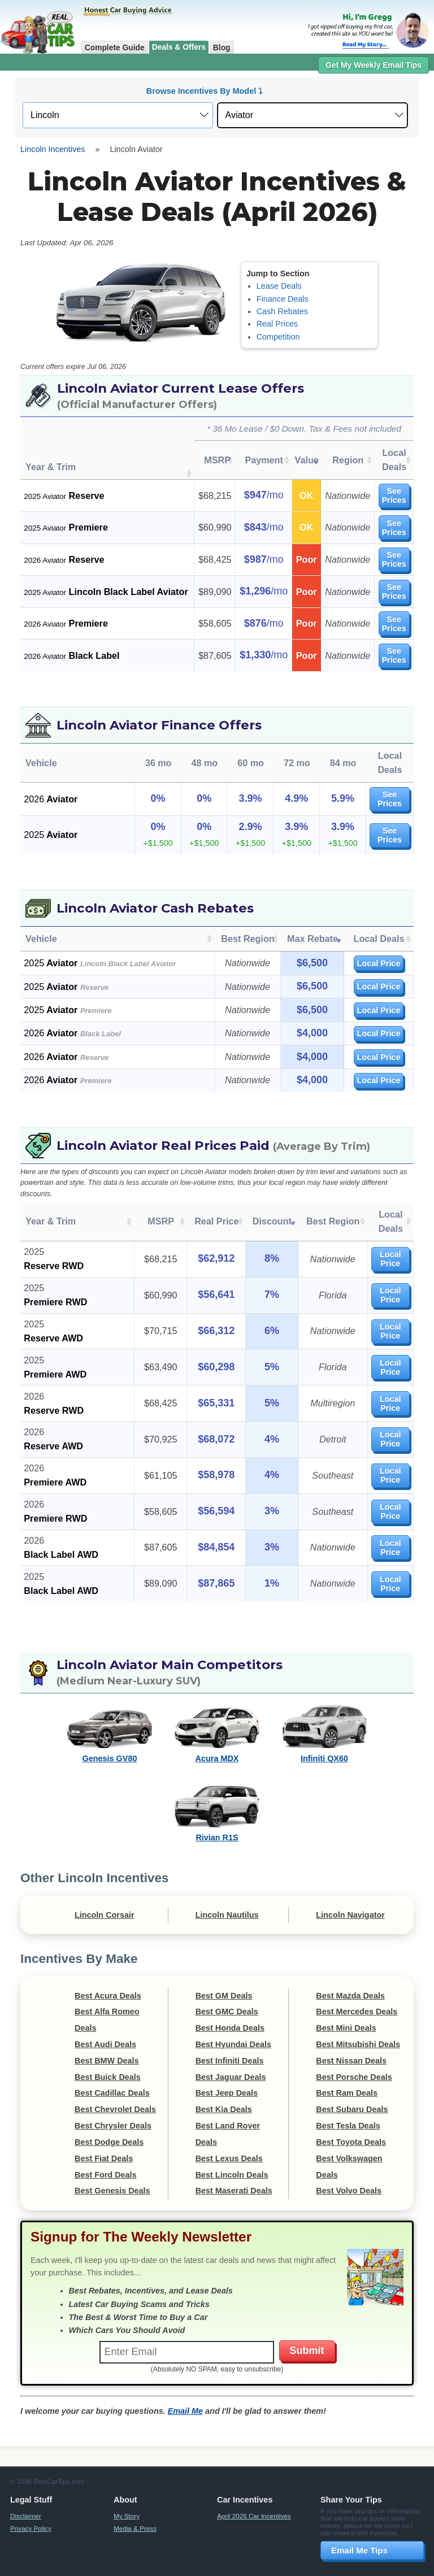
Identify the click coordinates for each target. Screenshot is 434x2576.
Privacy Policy (30, 2500)
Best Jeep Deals (227, 2064)
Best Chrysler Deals (113, 2097)
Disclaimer (25, 2487)
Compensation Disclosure (302, 2562)
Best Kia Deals (224, 2081)
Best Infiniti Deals (230, 2032)
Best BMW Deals (107, 2032)
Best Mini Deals (346, 1999)
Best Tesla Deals (348, 2097)
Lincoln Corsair (104, 1886)
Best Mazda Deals (350, 1966)
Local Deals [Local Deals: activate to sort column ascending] (392, 460)
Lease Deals (279, 285)
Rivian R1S (217, 1809)
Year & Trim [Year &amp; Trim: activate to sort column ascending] (50, 1200)
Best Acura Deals (108, 1966)
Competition (278, 336)
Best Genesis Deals (112, 2162)
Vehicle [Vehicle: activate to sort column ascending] (41, 924)
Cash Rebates (282, 311)
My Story (127, 2487)
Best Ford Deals (106, 2146)
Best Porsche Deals (354, 2048)
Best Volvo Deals (348, 2162)
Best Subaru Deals (352, 2081)
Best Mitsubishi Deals (358, 2016)
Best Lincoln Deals (232, 2146)
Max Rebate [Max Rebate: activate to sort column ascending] (312, 924)
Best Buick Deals (108, 2048)
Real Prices (277, 323)
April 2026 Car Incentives (254, 2487)
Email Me (185, 2382)
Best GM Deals (224, 1966)
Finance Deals (283, 298)
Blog (222, 47)
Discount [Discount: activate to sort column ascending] (254, 1200)
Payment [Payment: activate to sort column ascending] (261, 460)
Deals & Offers (179, 46)
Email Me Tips (359, 2522)
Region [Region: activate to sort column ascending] (344, 460)
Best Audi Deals (105, 2016)
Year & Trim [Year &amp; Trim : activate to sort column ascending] (50, 467)
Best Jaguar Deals (231, 2048)
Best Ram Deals (346, 2064)
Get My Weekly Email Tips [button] (374, 64)
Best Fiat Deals (104, 2129)
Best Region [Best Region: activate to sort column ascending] (247, 924)
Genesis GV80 (110, 1730)
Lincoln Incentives (52, 149)
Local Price (379, 948)
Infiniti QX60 (324, 1730)
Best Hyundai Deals (233, 2016)
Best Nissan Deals (351, 2032)
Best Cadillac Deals (112, 2064)
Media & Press (135, 2500)
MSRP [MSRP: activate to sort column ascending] (215, 460)
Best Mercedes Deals (356, 1983)
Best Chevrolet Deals (115, 2081)
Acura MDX (217, 1730)
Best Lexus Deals (229, 2129)
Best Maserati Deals (234, 2162)
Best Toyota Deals (351, 2113)
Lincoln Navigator (350, 1886)
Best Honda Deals (230, 1999)
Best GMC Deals (227, 1983)
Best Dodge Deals (109, 2113)
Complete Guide (115, 47)
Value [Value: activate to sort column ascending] (303, 460)
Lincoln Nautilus (227, 1886)
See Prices (392, 495)
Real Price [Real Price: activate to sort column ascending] (202, 1200)
